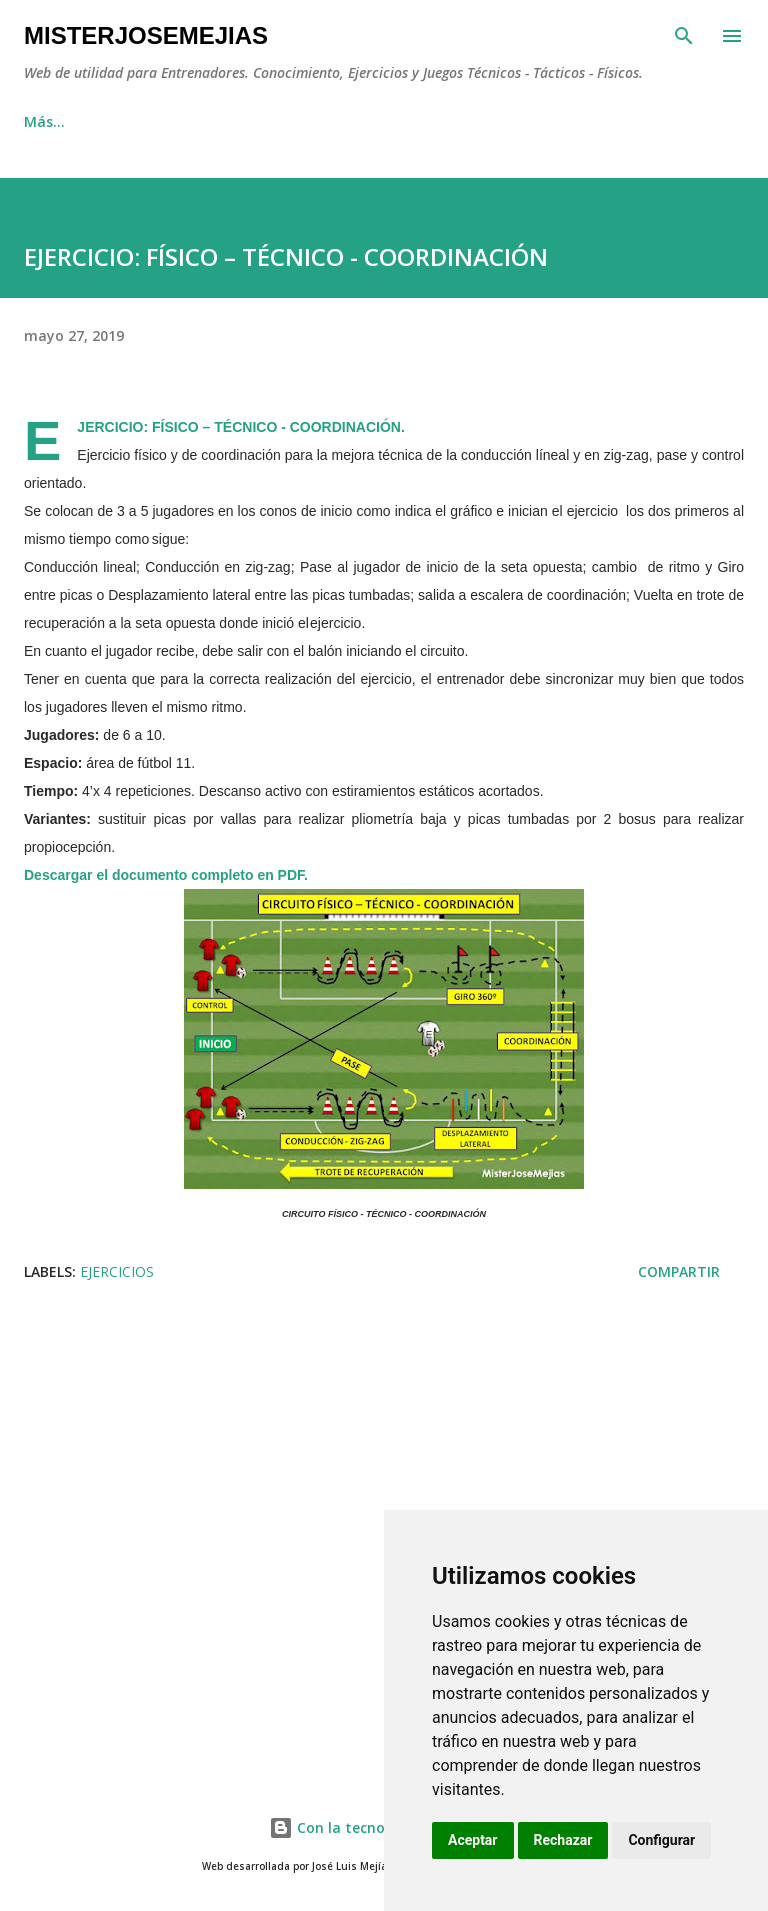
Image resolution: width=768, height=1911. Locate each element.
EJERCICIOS (156, 121)
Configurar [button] (661, 1840)
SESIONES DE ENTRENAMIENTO (457, 121)
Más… (637, 121)
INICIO (45, 121)
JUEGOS (272, 121)
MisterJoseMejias (146, 35)
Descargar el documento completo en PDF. (166, 875)
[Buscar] (684, 36)
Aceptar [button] (473, 1840)
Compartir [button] (679, 1271)
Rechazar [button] (563, 1840)
